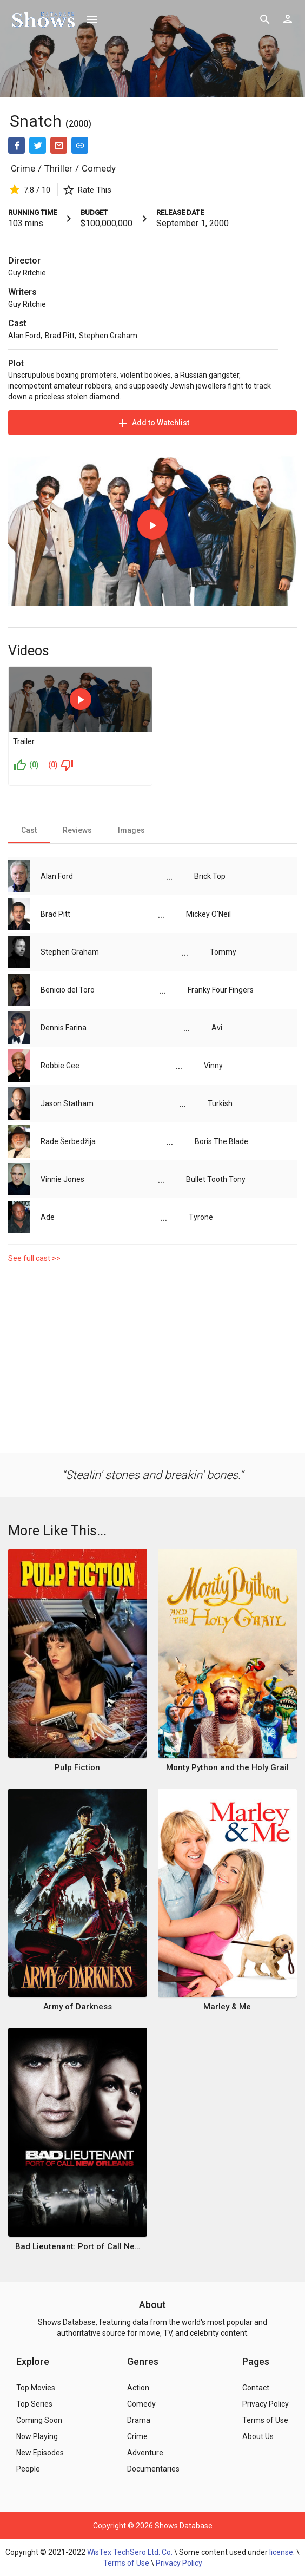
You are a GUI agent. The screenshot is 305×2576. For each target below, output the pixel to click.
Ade (48, 1217)
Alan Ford (24, 335)
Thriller (58, 168)
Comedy (99, 168)
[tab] (29, 830)
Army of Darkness (77, 2007)
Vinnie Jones (62, 1179)
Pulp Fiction (77, 1767)
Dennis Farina (64, 1027)
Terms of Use (126, 2563)
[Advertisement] (152, 1361)
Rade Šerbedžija (68, 1141)
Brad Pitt (60, 335)
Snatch (36, 120)
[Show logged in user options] (287, 18)
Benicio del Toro (68, 989)
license (281, 2552)
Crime (23, 168)
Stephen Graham (108, 335)
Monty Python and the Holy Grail (227, 1767)
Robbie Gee (60, 1065)
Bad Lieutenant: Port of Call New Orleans (77, 2246)
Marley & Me (227, 2007)
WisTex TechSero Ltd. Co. (130, 2552)
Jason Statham (67, 1103)
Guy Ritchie (27, 272)
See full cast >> (34, 1258)
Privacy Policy (179, 2563)
